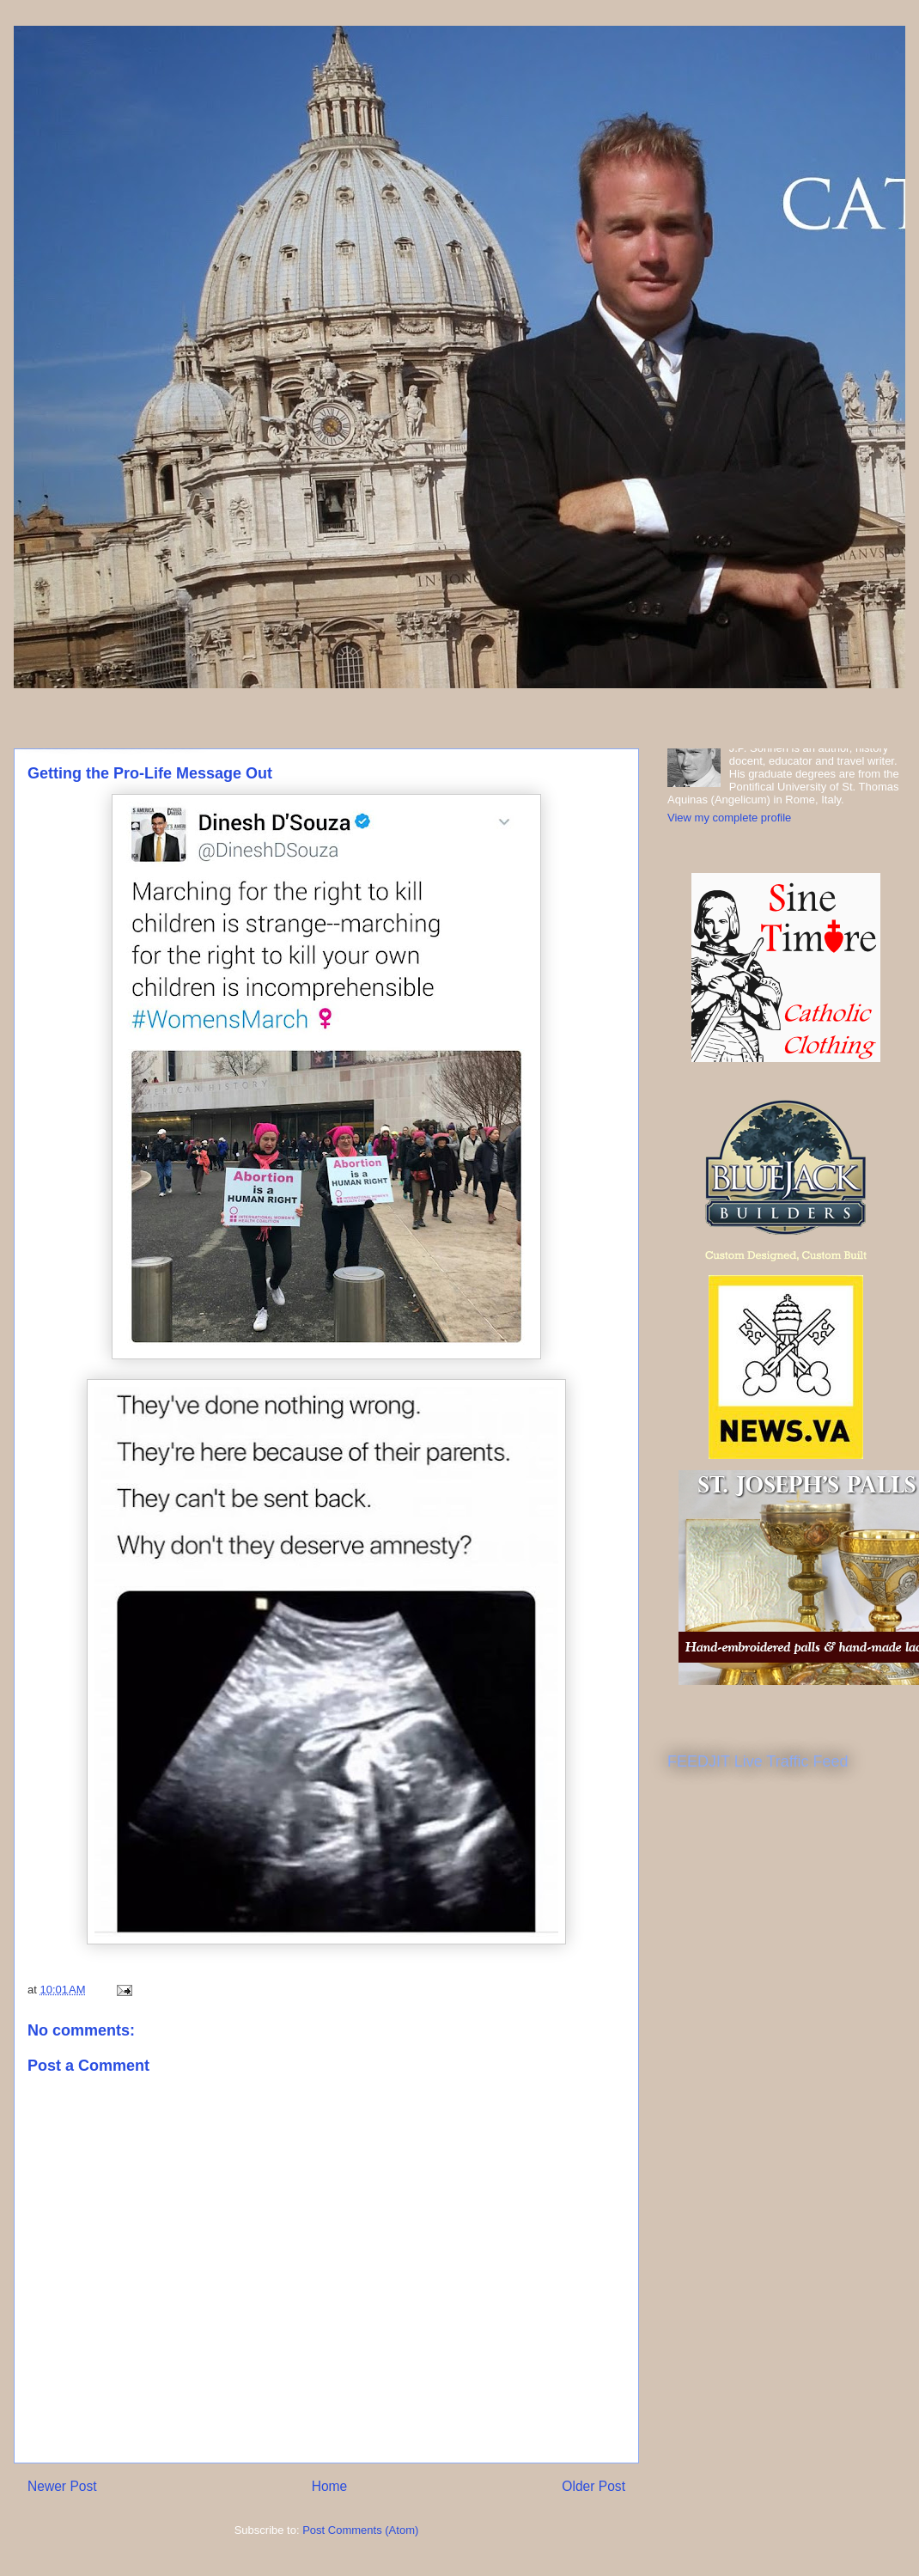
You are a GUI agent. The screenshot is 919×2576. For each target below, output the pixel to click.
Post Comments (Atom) (360, 2530)
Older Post (593, 2486)
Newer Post (62, 2486)
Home (330, 2486)
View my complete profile (729, 817)
